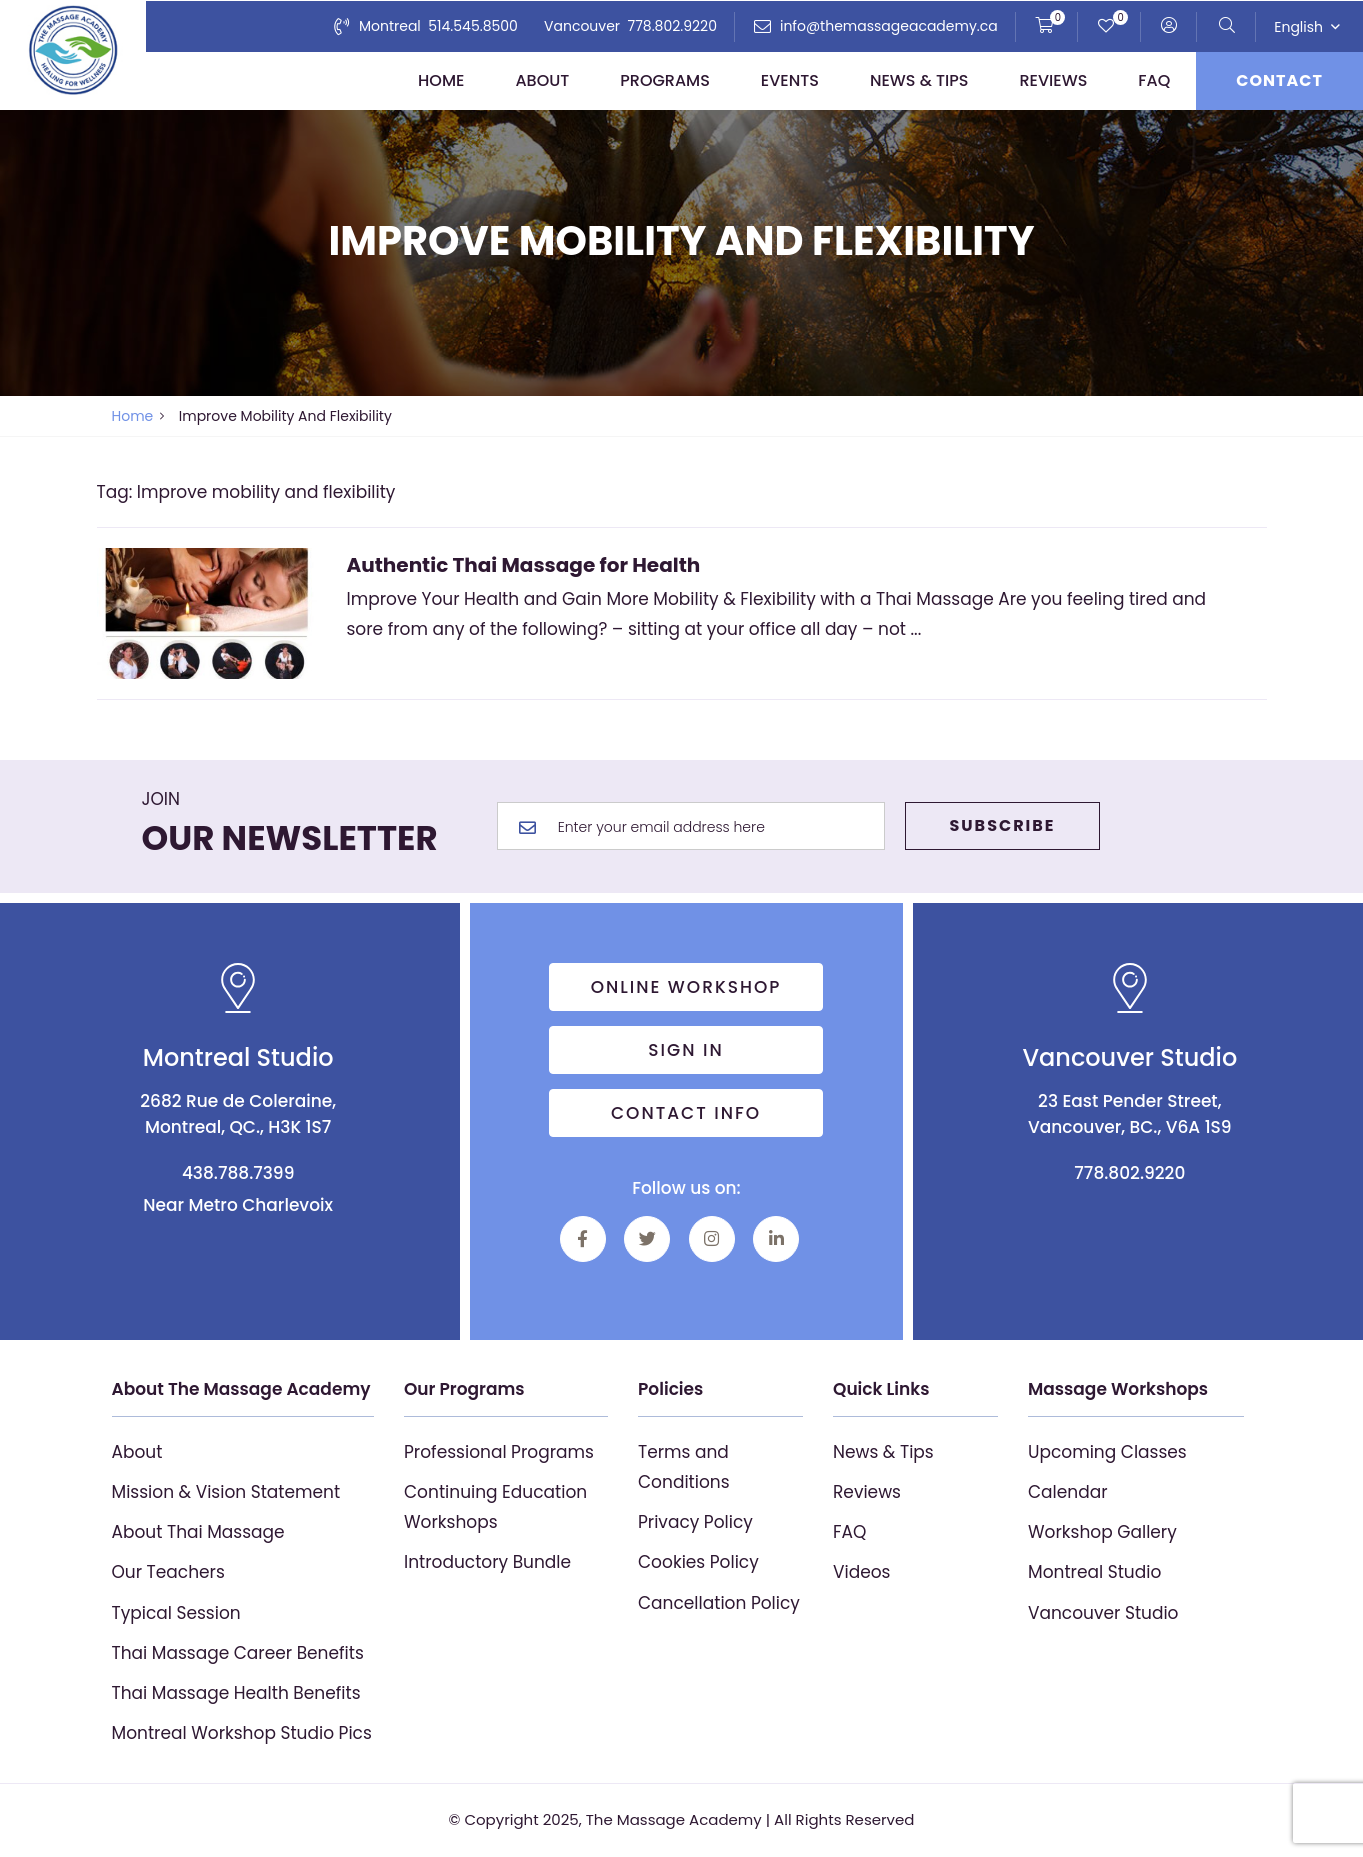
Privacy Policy (695, 1522)
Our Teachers (168, 1572)
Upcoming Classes (1107, 1452)
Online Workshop (686, 987)
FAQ (1154, 80)
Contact (1279, 80)
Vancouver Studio (1103, 1613)
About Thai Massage (198, 1532)
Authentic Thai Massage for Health (524, 565)
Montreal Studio (1094, 1572)
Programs (665, 80)
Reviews (1053, 80)
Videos (861, 1572)
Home (441, 80)
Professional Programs (499, 1452)
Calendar (1068, 1492)
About (542, 80)
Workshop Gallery (1102, 1532)
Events (790, 80)
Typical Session (176, 1613)
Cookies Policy (698, 1562)
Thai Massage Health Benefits (236, 1693)
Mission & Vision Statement (226, 1492)
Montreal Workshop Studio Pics (242, 1733)
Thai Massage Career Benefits (238, 1653)
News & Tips (919, 80)
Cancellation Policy (719, 1603)
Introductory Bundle (487, 1562)
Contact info (686, 1113)
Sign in (686, 1050)
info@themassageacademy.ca (889, 26)
